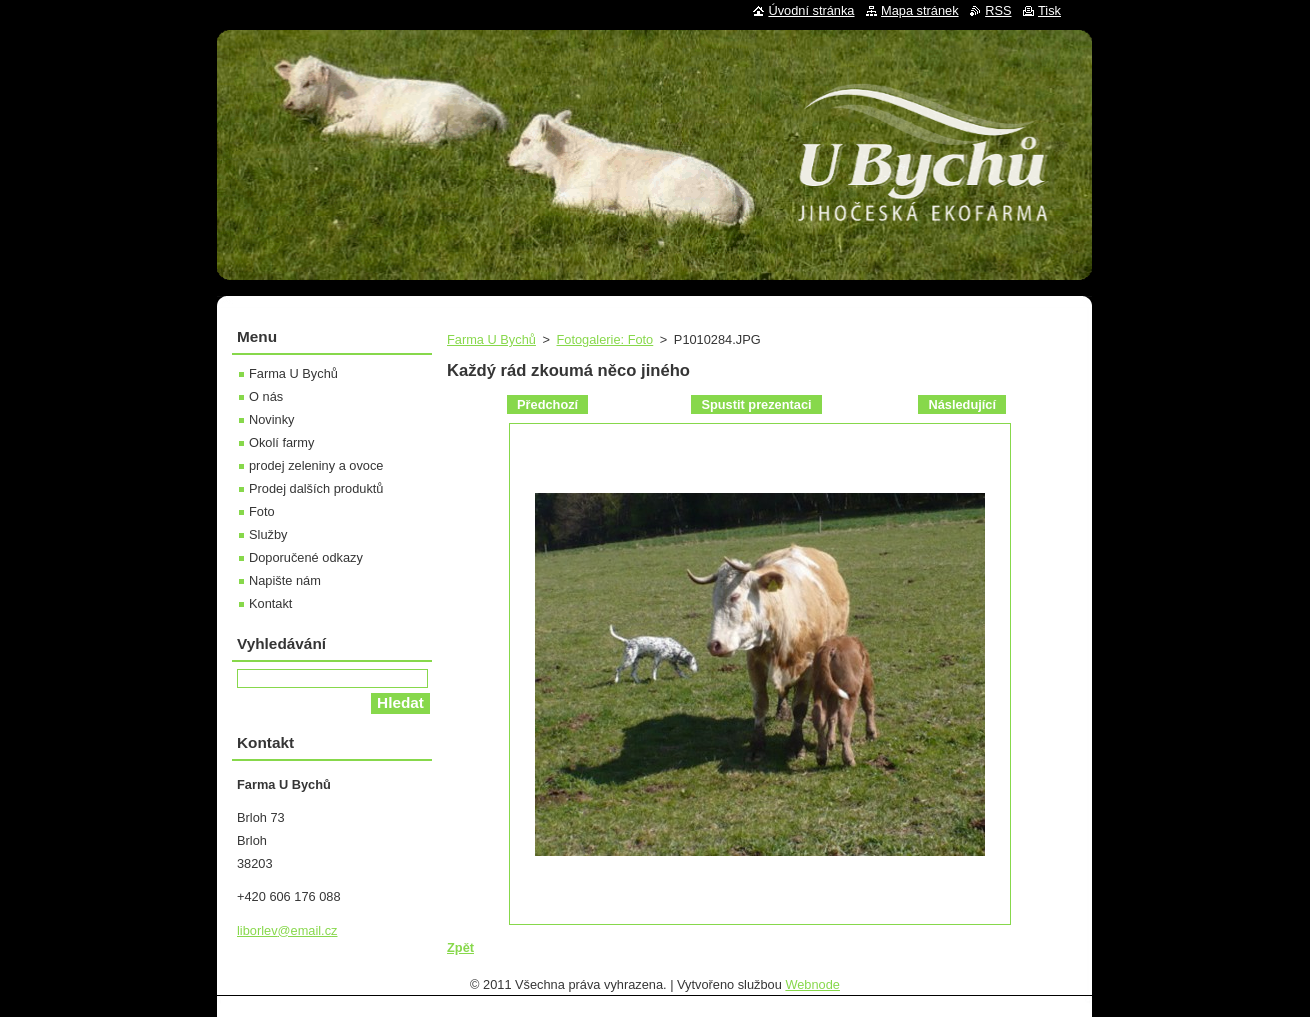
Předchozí (547, 404)
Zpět (460, 947)
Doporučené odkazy (306, 557)
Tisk (1049, 10)
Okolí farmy (281, 442)
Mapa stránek (920, 10)
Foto (262, 511)
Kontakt (270, 603)
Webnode (812, 984)
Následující (962, 404)
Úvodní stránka (811, 10)
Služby (268, 534)
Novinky (272, 419)
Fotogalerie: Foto (605, 339)
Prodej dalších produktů (316, 488)
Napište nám (285, 580)
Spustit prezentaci (756, 404)
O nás (266, 396)
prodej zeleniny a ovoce (316, 465)
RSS (998, 10)
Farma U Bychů (491, 339)
